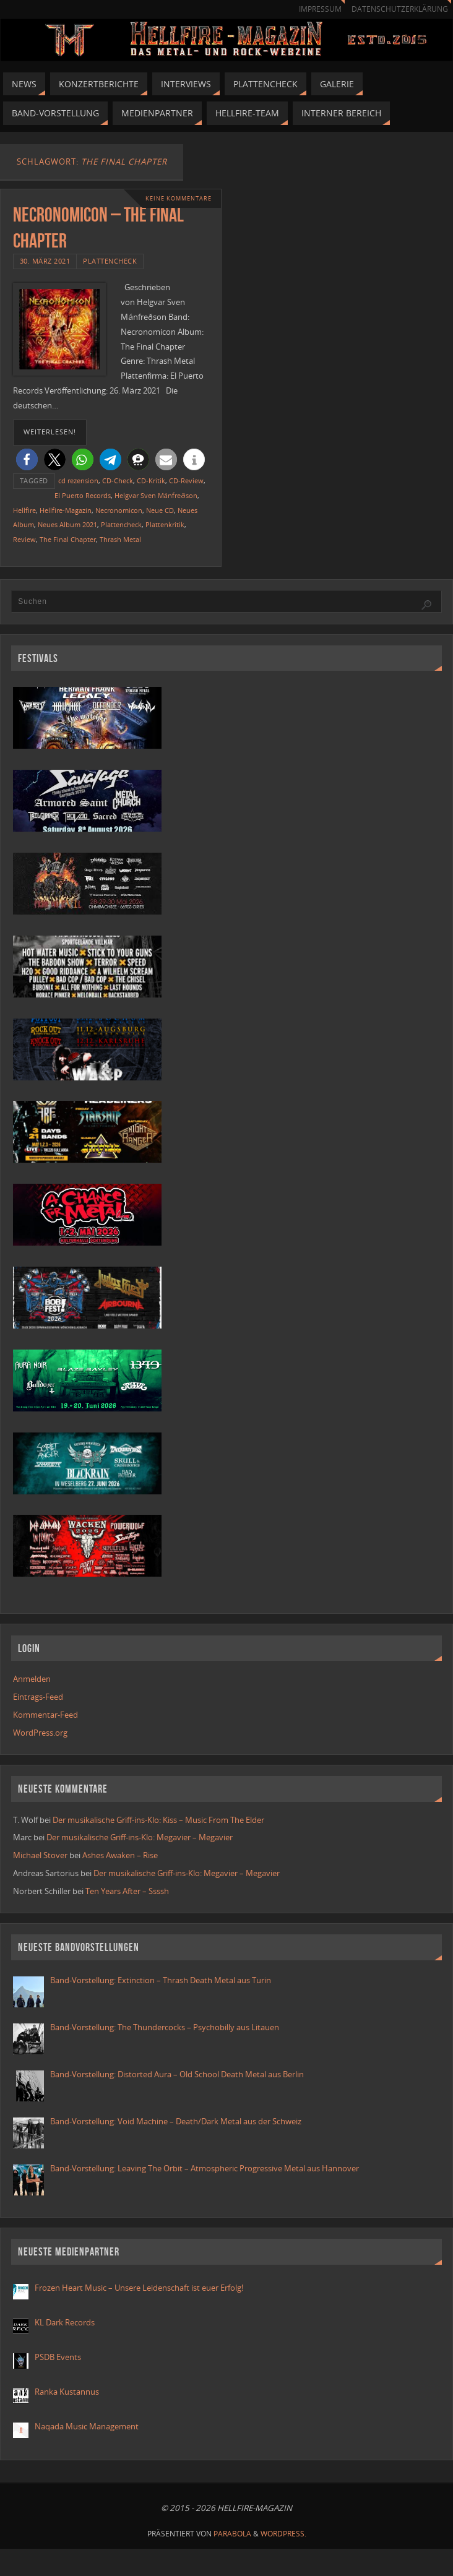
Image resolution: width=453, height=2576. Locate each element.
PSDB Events (58, 2357)
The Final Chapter (68, 539)
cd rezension (78, 480)
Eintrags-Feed (38, 1696)
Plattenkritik (164, 524)
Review (24, 539)
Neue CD (160, 510)
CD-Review (186, 480)
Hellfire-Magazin (66, 510)
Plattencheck (110, 260)
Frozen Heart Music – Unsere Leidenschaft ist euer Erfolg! (140, 2287)
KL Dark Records (65, 2322)
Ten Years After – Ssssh (127, 1891)
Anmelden (32, 1678)
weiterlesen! (50, 432)
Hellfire (24, 510)
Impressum (320, 9)
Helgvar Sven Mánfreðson (155, 495)
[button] (27, 459)
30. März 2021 (45, 260)
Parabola (232, 2533)
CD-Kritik (151, 480)
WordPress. (283, 2533)
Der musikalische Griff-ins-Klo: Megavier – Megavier (139, 1837)
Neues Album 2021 (67, 524)
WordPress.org (40, 1732)
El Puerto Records (82, 495)
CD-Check (117, 480)
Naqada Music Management (87, 2426)
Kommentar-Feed (45, 1714)
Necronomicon (118, 510)
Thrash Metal (120, 539)
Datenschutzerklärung (400, 9)
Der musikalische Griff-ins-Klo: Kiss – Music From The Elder (158, 1819)
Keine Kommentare (178, 198)
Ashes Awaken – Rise (120, 1855)
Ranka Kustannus (67, 2391)
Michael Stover (40, 1855)
